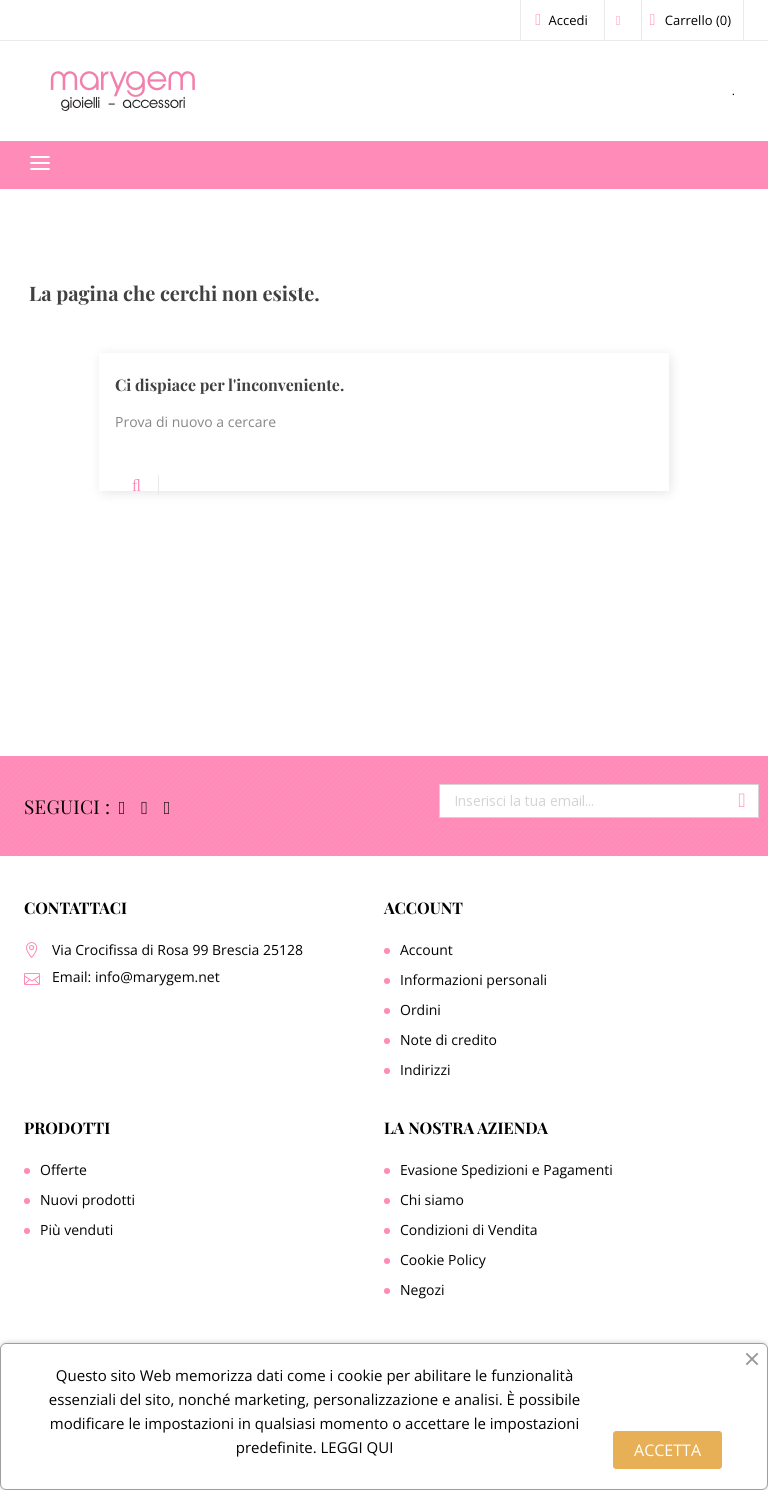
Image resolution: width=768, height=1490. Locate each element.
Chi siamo (432, 1200)
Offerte (63, 1170)
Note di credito (448, 1040)
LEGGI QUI (355, 1448)
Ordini (420, 1010)
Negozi (422, 1290)
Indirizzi (425, 1070)
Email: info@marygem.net (136, 977)
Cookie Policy (443, 1260)
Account (423, 908)
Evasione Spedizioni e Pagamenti (506, 1170)
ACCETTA (667, 1450)
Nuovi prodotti (87, 1200)
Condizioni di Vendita (469, 1230)
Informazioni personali (473, 980)
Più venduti (76, 1230)
